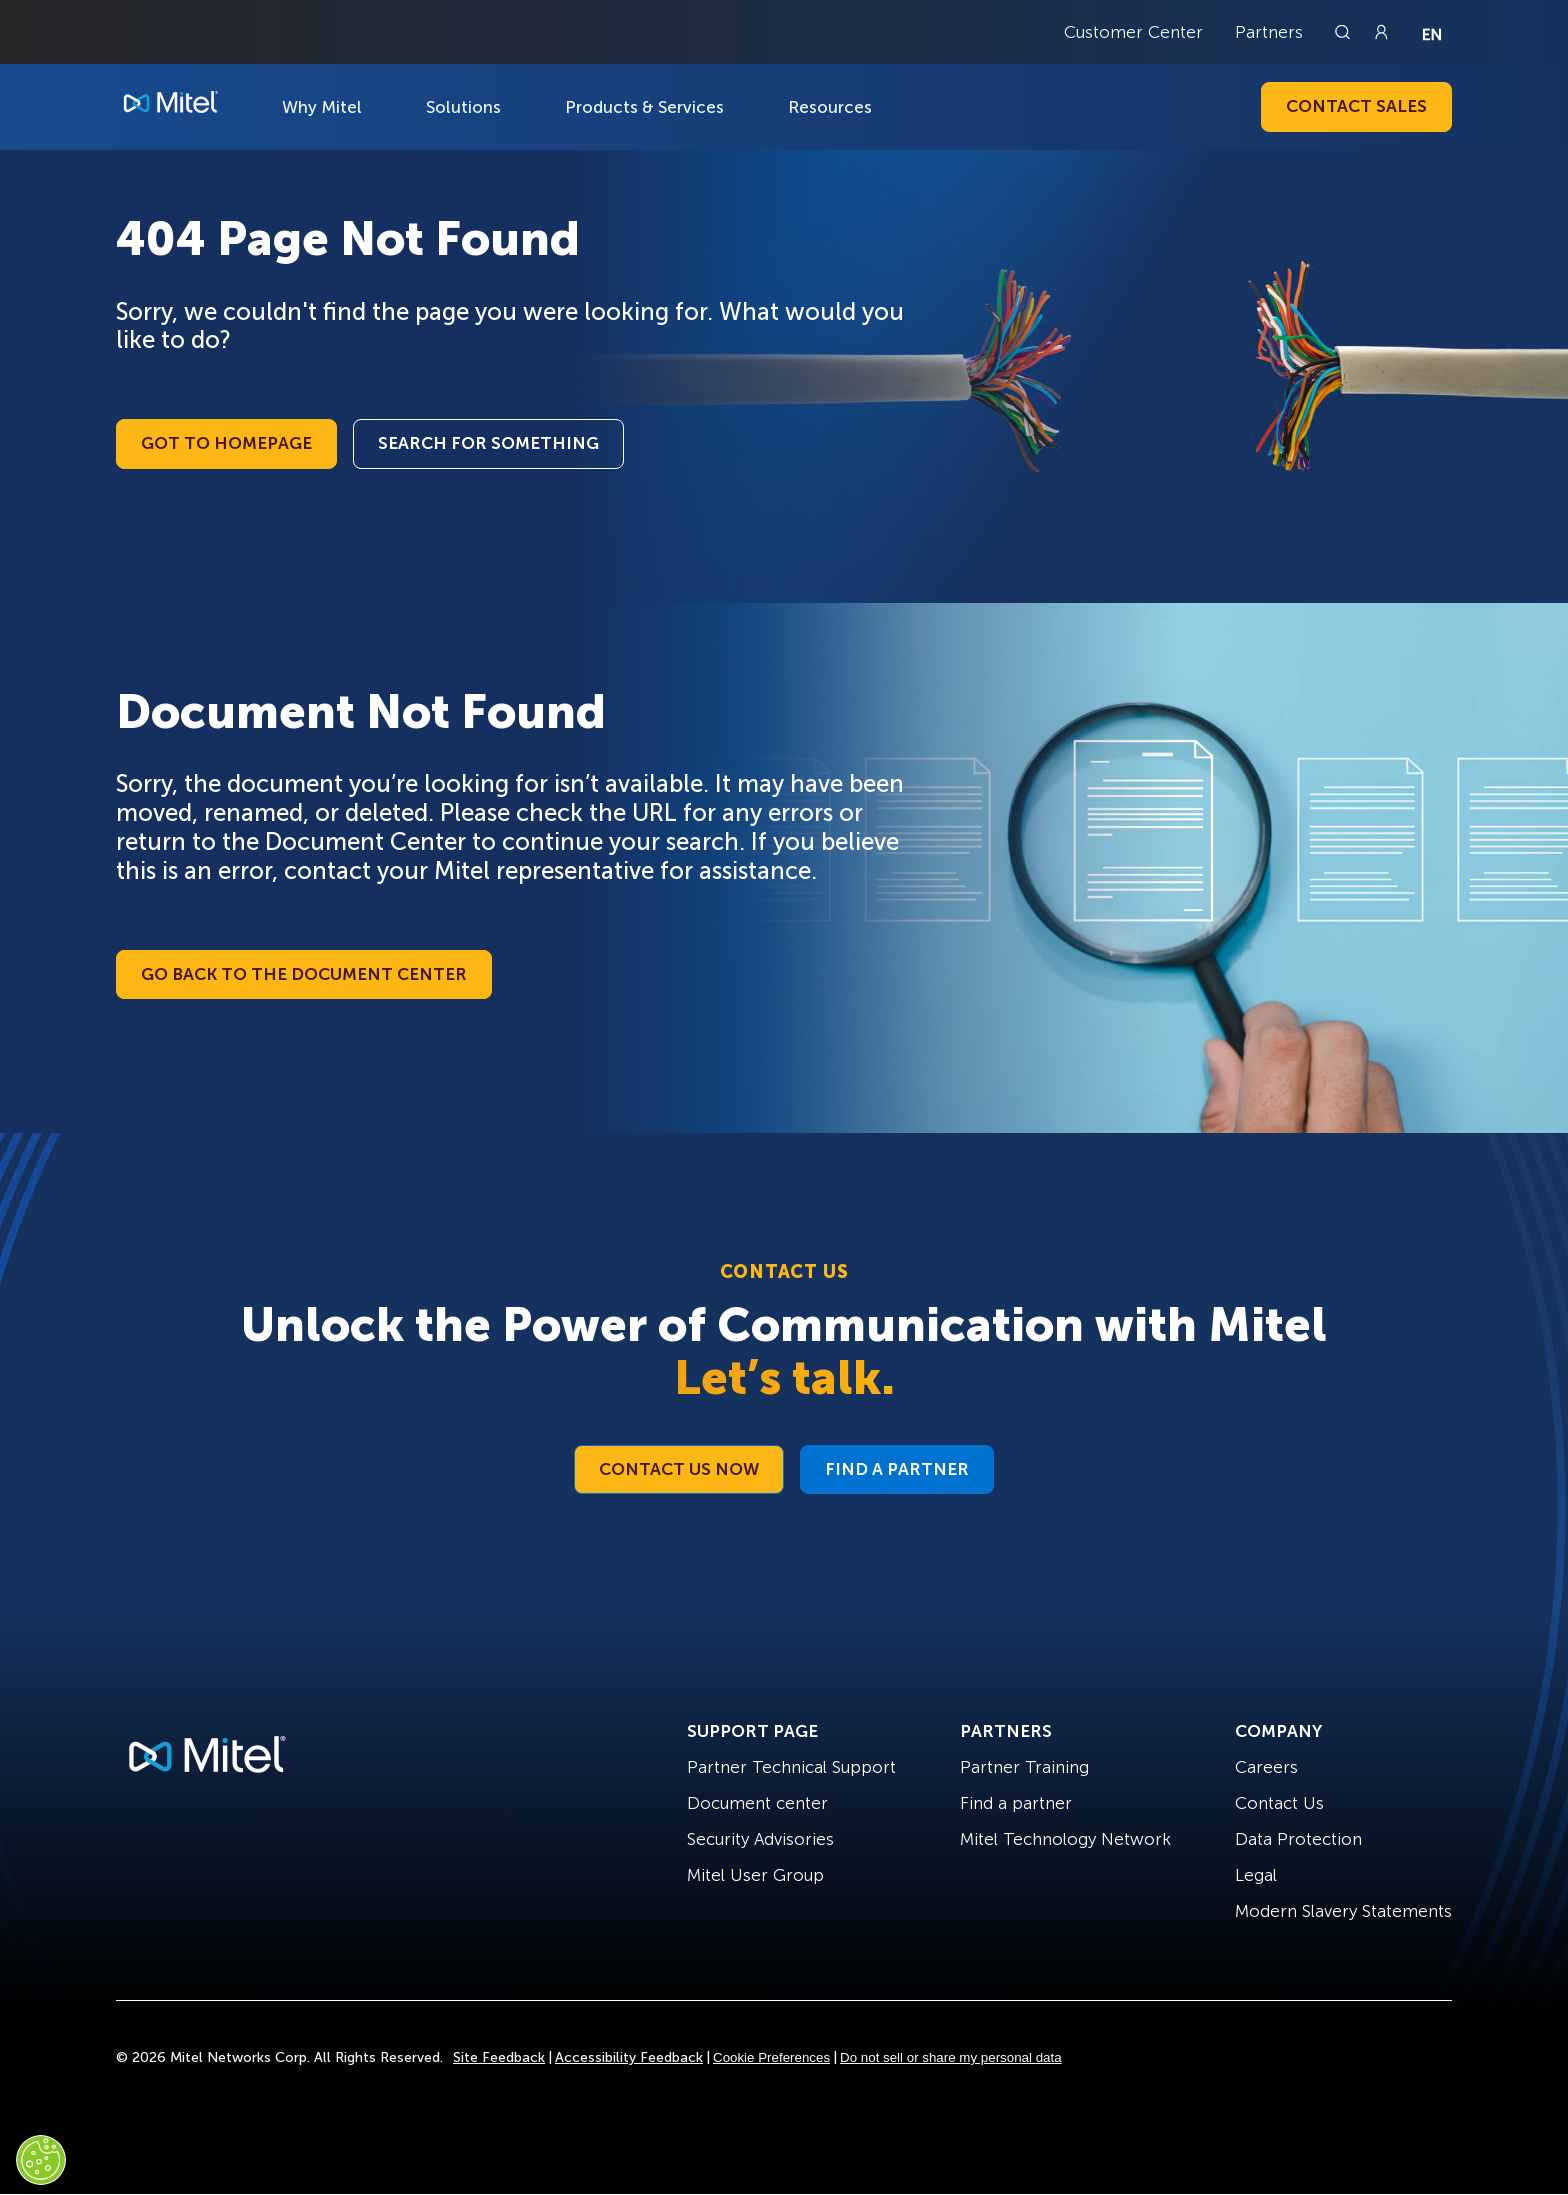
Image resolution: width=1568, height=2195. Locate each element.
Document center (757, 1803)
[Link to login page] (1381, 32)
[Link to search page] (1345, 32)
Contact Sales (1356, 106)
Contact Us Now (679, 1469)
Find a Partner (897, 1469)
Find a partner (1016, 1803)
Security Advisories (760, 1839)
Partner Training (1024, 1767)
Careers (1266, 1767)
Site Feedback (499, 2057)
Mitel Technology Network (1065, 1839)
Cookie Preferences (771, 2057)
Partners (1269, 32)
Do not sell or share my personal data (951, 2057)
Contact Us (1279, 1803)
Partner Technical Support (791, 1767)
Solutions (463, 107)
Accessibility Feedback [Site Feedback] (629, 2057)
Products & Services (644, 107)
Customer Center (1133, 32)
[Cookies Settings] (41, 2160)
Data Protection (1298, 1839)
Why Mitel (322, 107)
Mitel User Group (755, 1875)
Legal (1256, 1875)
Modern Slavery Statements (1343, 1911)
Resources (830, 107)
